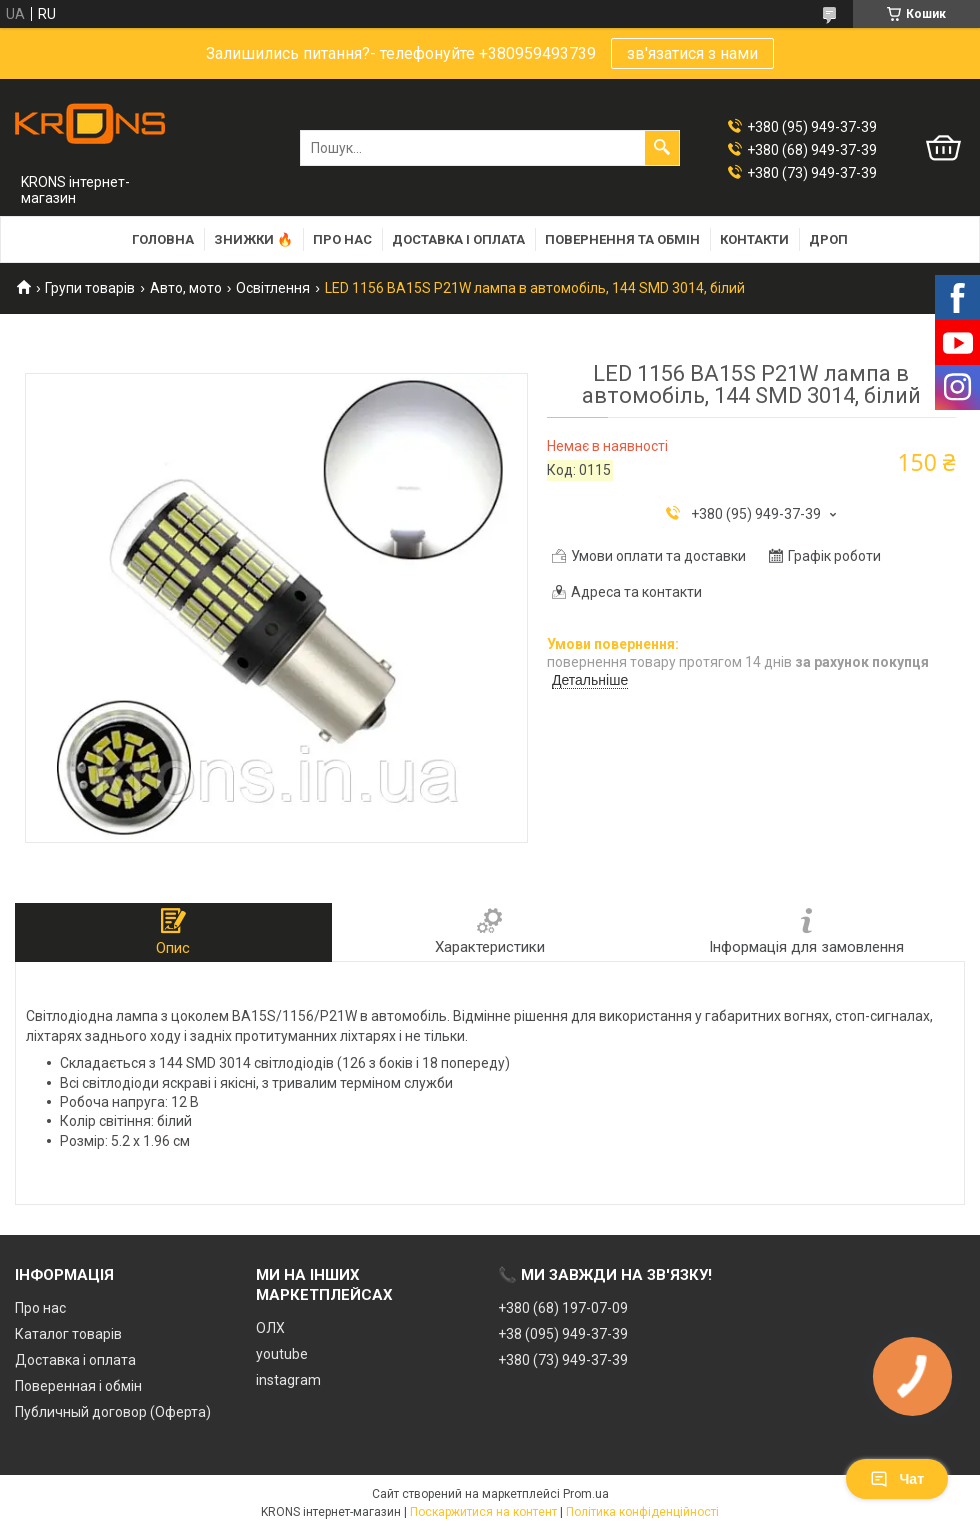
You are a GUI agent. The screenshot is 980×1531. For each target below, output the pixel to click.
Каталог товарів (68, 1334)
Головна (163, 239)
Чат (897, 1479)
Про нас (342, 239)
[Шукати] (662, 148)
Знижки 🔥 (253, 239)
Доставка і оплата (458, 239)
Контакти (754, 239)
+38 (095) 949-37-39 (563, 1334)
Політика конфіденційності (642, 1512)
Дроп (828, 239)
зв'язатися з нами (692, 53)
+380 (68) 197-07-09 (563, 1308)
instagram (288, 1380)
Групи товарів (90, 288)
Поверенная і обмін (78, 1386)
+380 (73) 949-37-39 (563, 1360)
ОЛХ (270, 1328)
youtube (282, 1354)
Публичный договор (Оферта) (113, 1412)
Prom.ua (586, 1494)
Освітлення (273, 288)
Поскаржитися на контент (483, 1512)
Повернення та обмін (622, 239)
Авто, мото (186, 288)
